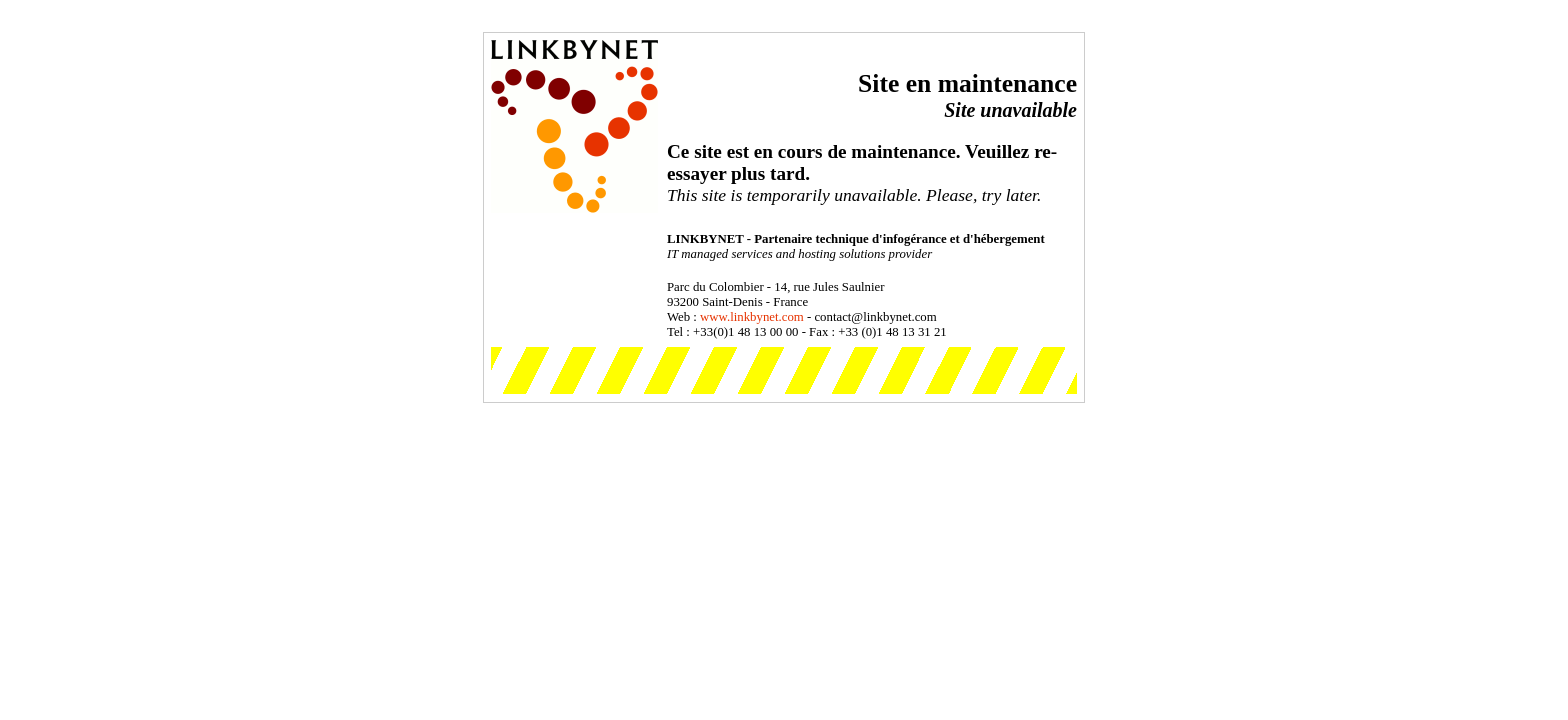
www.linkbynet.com (752, 317)
